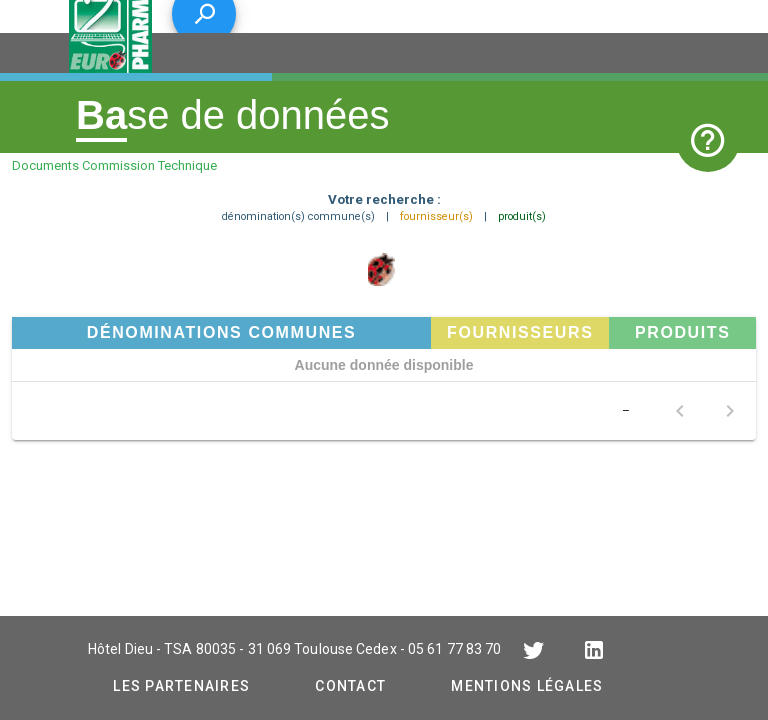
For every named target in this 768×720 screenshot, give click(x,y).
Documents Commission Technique (114, 165)
